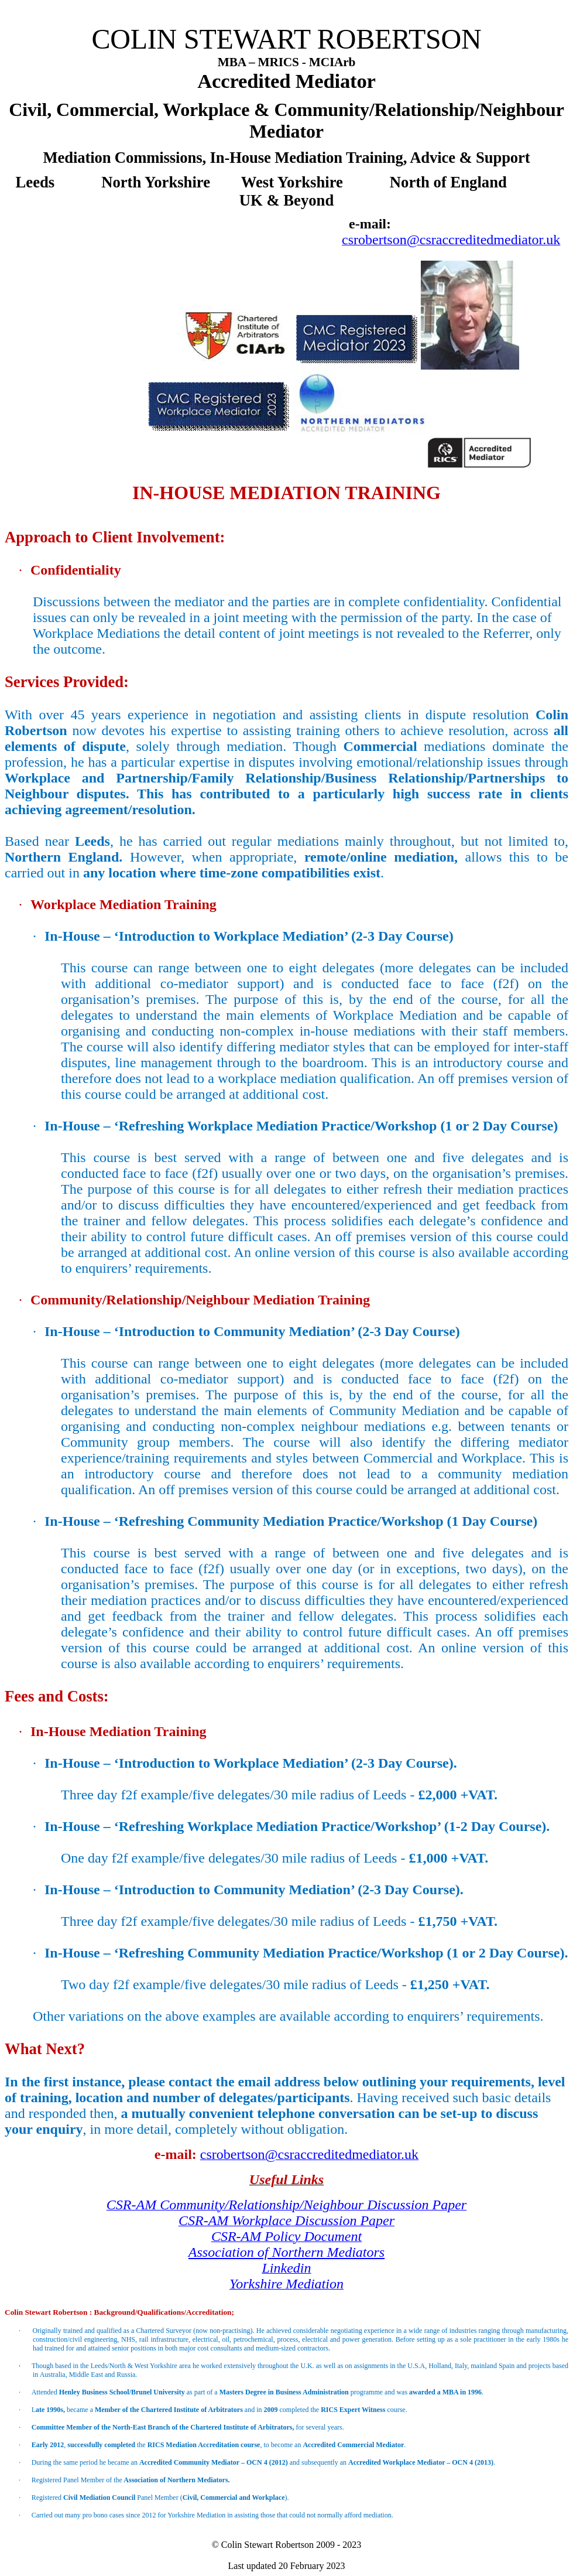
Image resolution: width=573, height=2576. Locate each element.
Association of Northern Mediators (286, 2252)
